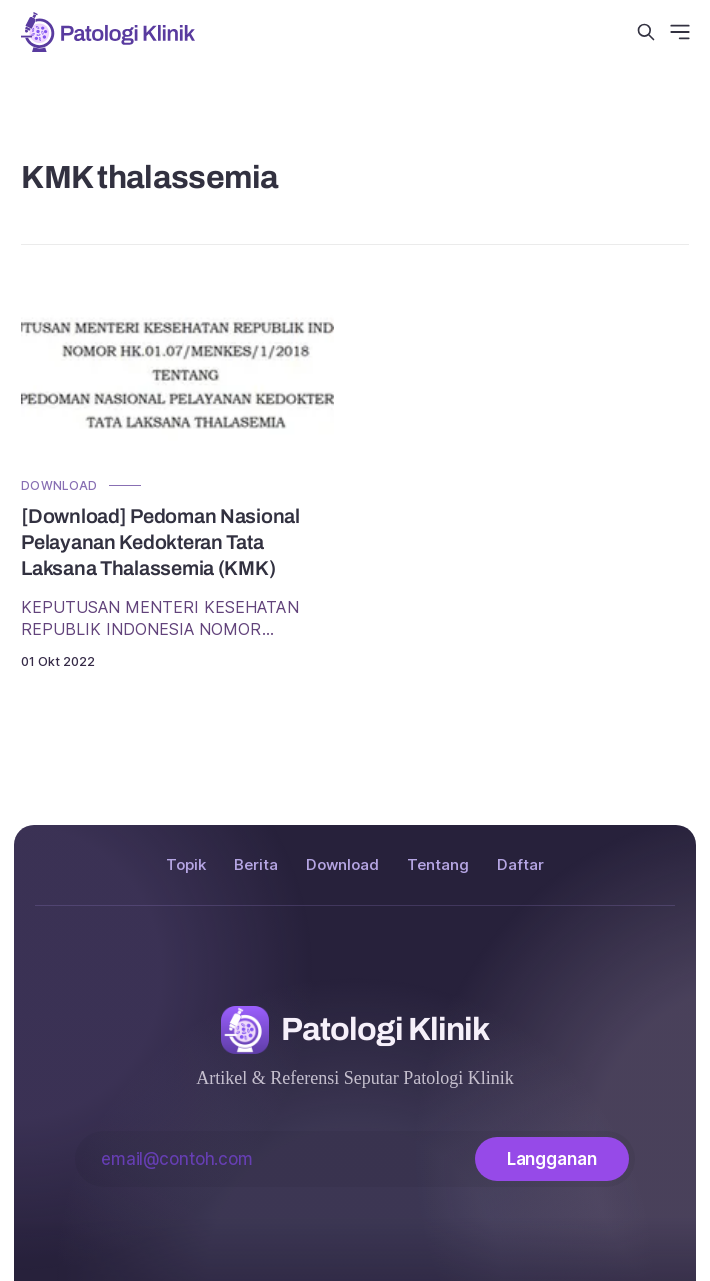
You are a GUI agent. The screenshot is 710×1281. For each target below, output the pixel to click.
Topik (186, 864)
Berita (256, 864)
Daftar (520, 864)
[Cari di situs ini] (646, 32)
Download (59, 485)
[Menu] (680, 32)
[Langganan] (552, 1159)
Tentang (438, 864)
